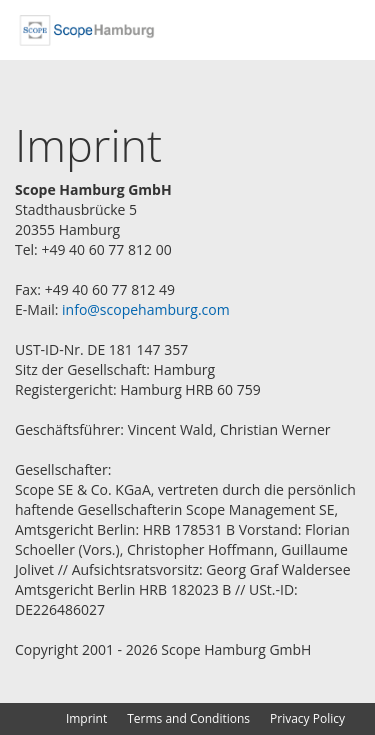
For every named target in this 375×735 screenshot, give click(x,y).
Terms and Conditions (188, 718)
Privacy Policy (307, 718)
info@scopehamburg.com (146, 309)
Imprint (86, 718)
